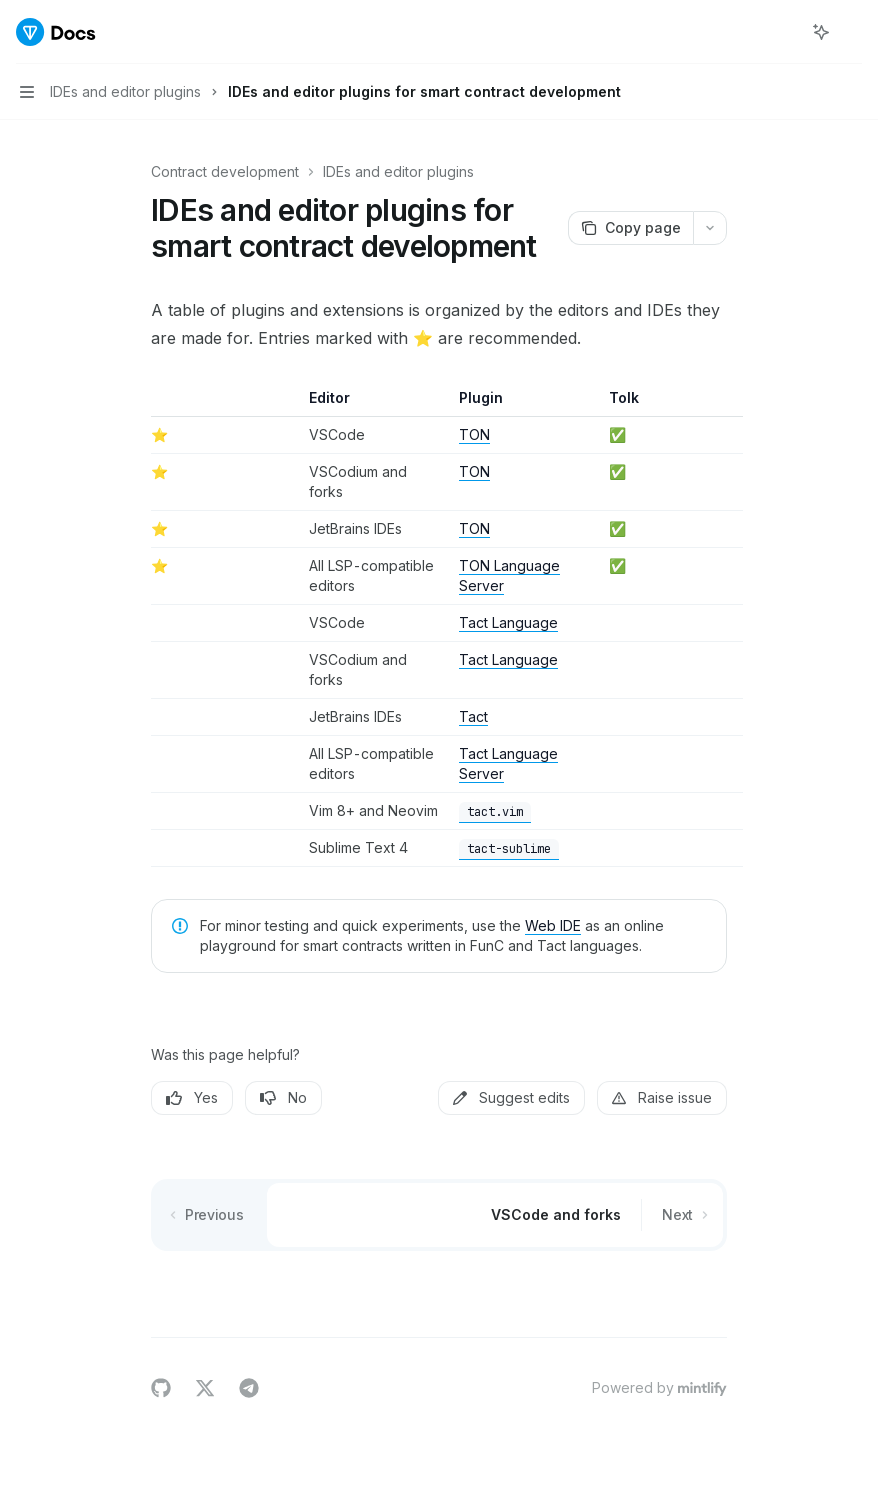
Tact (473, 716)
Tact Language (508, 622)
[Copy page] (630, 228)
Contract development (225, 171)
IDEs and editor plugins (398, 171)
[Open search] (784, 32)
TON (474, 434)
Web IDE (553, 925)
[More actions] (852, 32)
